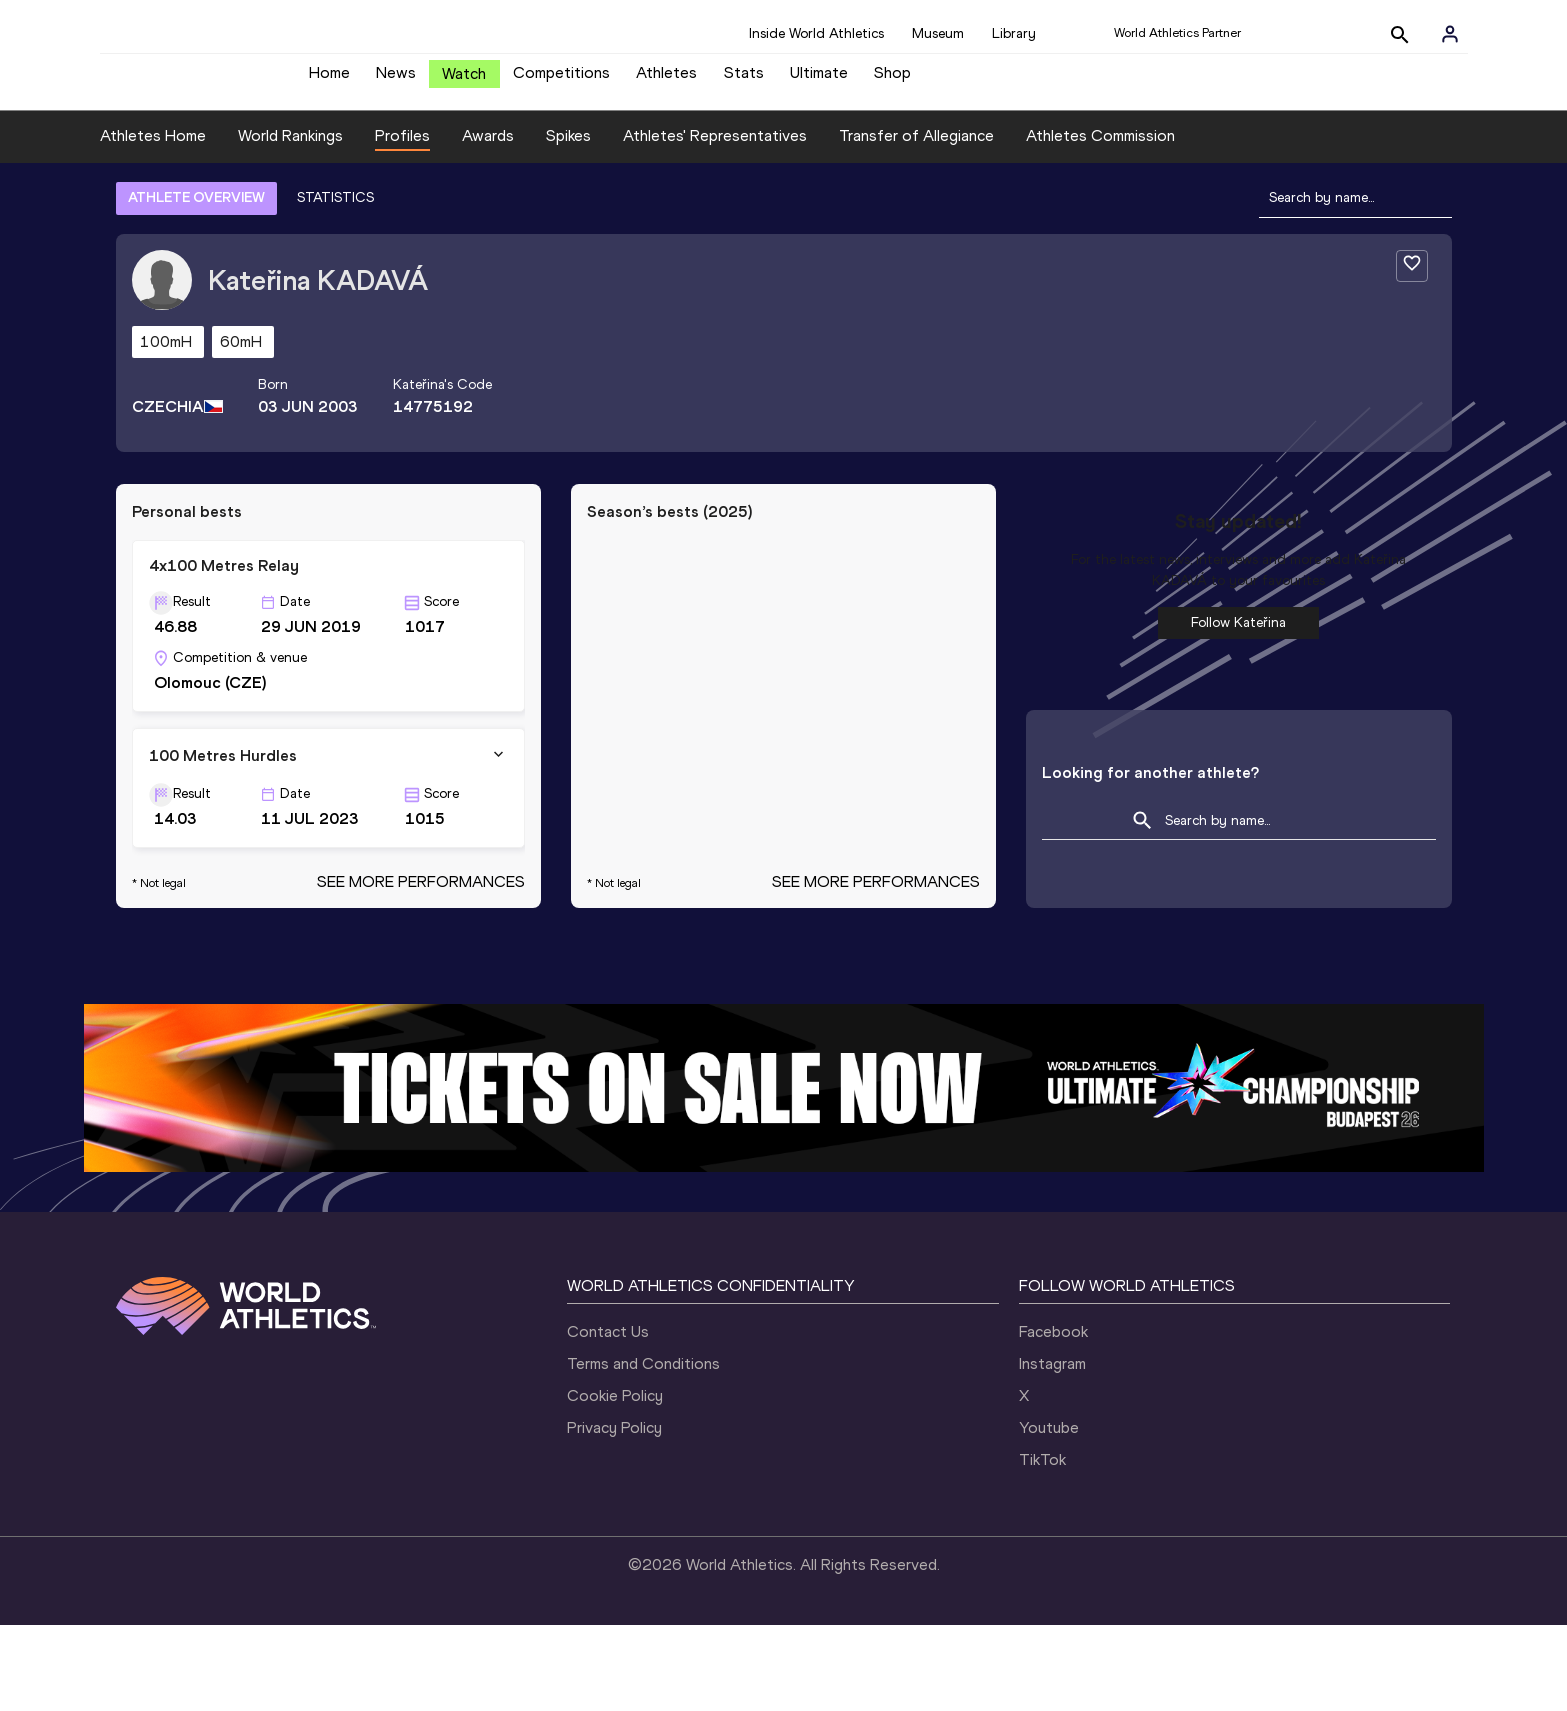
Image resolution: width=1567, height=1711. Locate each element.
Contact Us (608, 1346)
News (396, 80)
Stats (744, 80)
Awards (488, 150)
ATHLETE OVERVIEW (196, 212)
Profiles (402, 150)
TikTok (1042, 1474)
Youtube (1049, 1442)
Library (1014, 33)
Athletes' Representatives (715, 150)
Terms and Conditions (643, 1378)
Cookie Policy (615, 1410)
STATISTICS (335, 212)
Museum (938, 33)
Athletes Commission (1100, 150)
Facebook (1053, 1346)
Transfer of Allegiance (916, 150)
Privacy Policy (614, 1442)
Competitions (561, 80)
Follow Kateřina (1238, 637)
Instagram (1052, 1378)
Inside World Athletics (816, 33)
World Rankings (290, 150)
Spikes (568, 150)
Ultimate (819, 80)
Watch (464, 81)
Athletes (666, 80)
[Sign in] (1450, 34)
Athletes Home (153, 150)
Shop (892, 80)
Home (329, 80)
